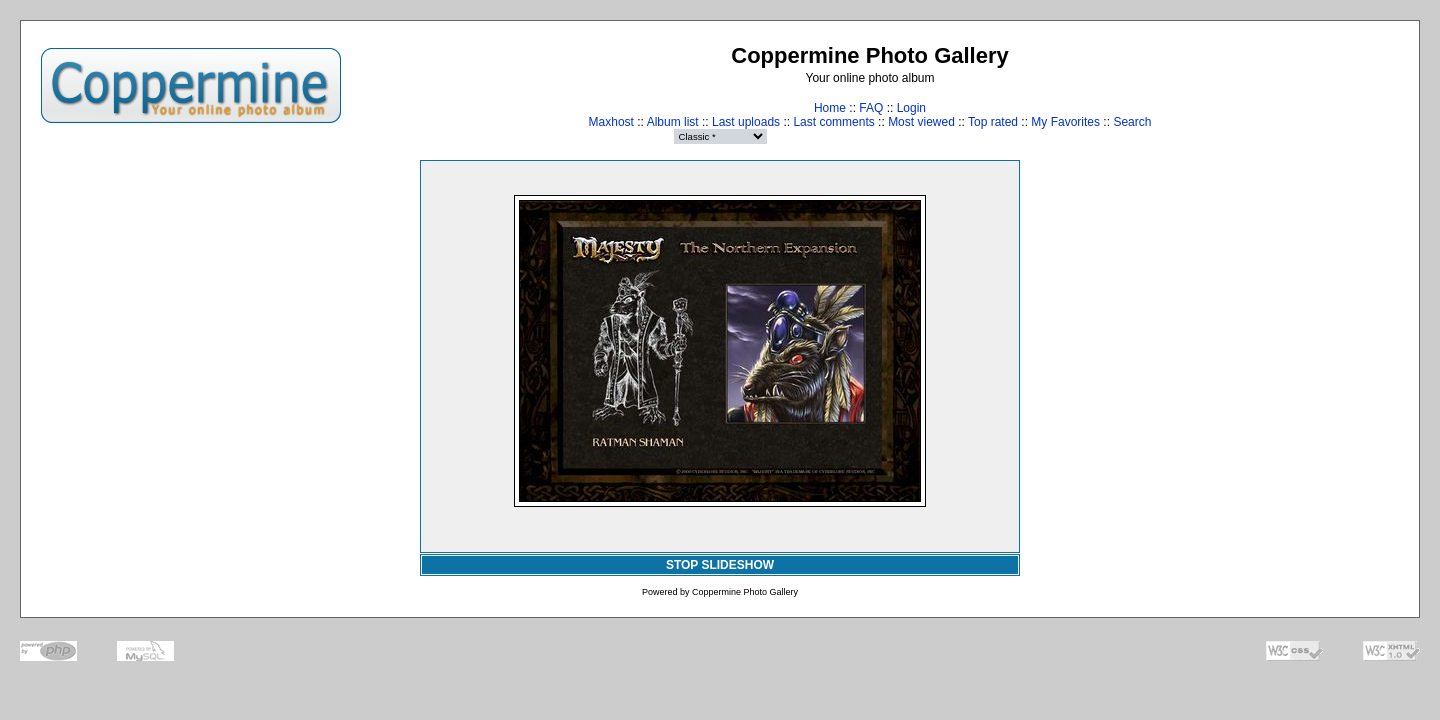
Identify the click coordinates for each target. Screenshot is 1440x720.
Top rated (993, 122)
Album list (673, 122)
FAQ (871, 108)
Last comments (833, 122)
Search (1132, 122)
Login (911, 108)
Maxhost (611, 122)
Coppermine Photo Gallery (745, 592)
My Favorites (1065, 122)
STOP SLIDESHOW (720, 565)
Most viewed (921, 122)
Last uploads (746, 122)
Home (830, 108)
